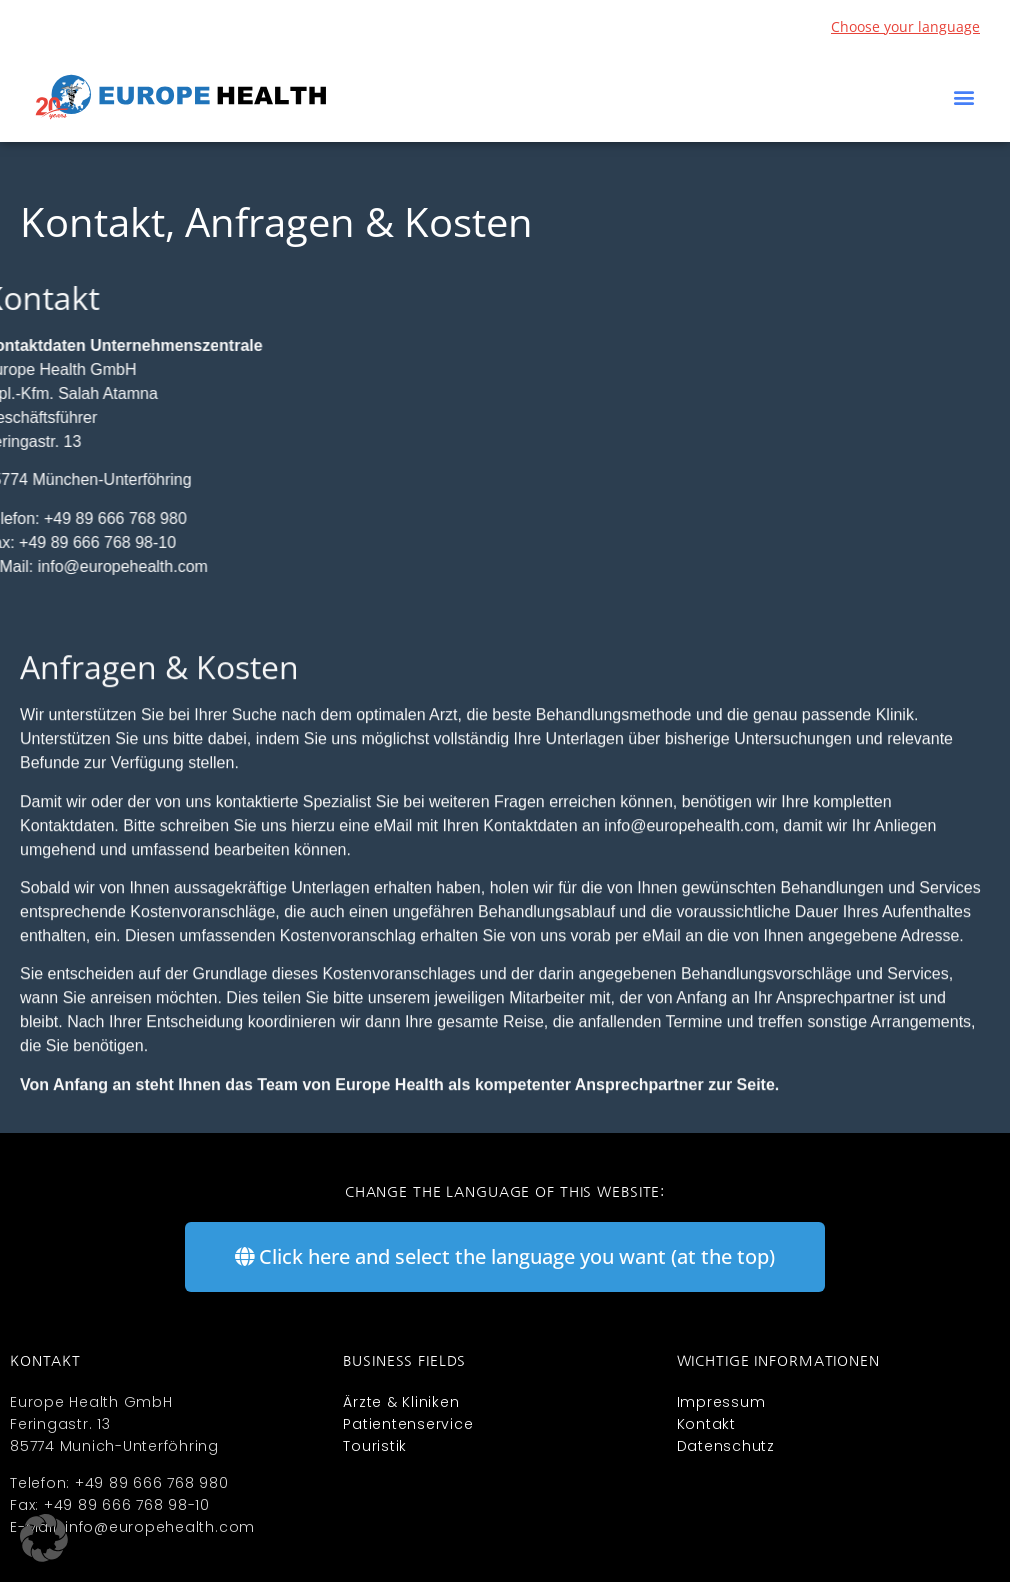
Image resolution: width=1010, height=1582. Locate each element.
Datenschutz (726, 1446)
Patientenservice (408, 1424)
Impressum (721, 1402)
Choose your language (905, 26)
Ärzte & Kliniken (401, 1402)
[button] (963, 97)
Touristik (375, 1446)
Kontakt (706, 1424)
